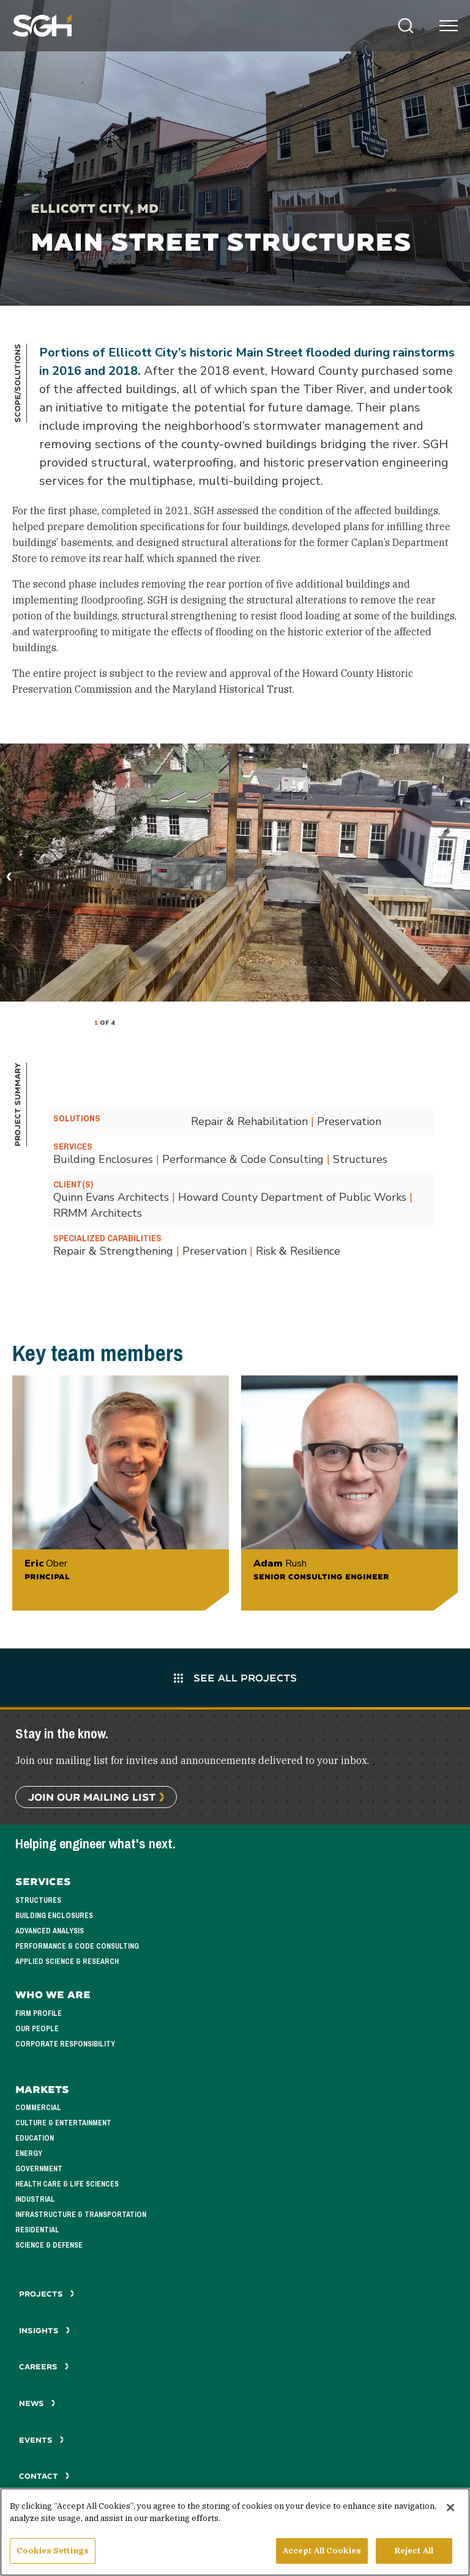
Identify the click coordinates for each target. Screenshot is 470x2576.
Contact (44, 2476)
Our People (37, 2028)
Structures (38, 1900)
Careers (44, 2366)
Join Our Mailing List (91, 1796)
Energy (28, 2153)
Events (41, 2440)
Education (34, 2138)
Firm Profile (38, 2013)
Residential (37, 2230)
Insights (44, 2330)
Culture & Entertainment (63, 2123)
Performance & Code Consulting (77, 1946)
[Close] (450, 2510)
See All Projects (235, 1677)
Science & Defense (49, 2245)
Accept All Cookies (322, 2553)
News (37, 2403)
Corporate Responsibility (65, 2044)
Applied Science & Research (67, 1961)
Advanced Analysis (49, 1931)
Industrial (35, 2199)
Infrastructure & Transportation (80, 2214)
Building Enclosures (54, 1915)
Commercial (38, 2107)
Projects (47, 2293)
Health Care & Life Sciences (67, 2184)
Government (38, 2169)
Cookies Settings (53, 2553)
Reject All (414, 2553)
